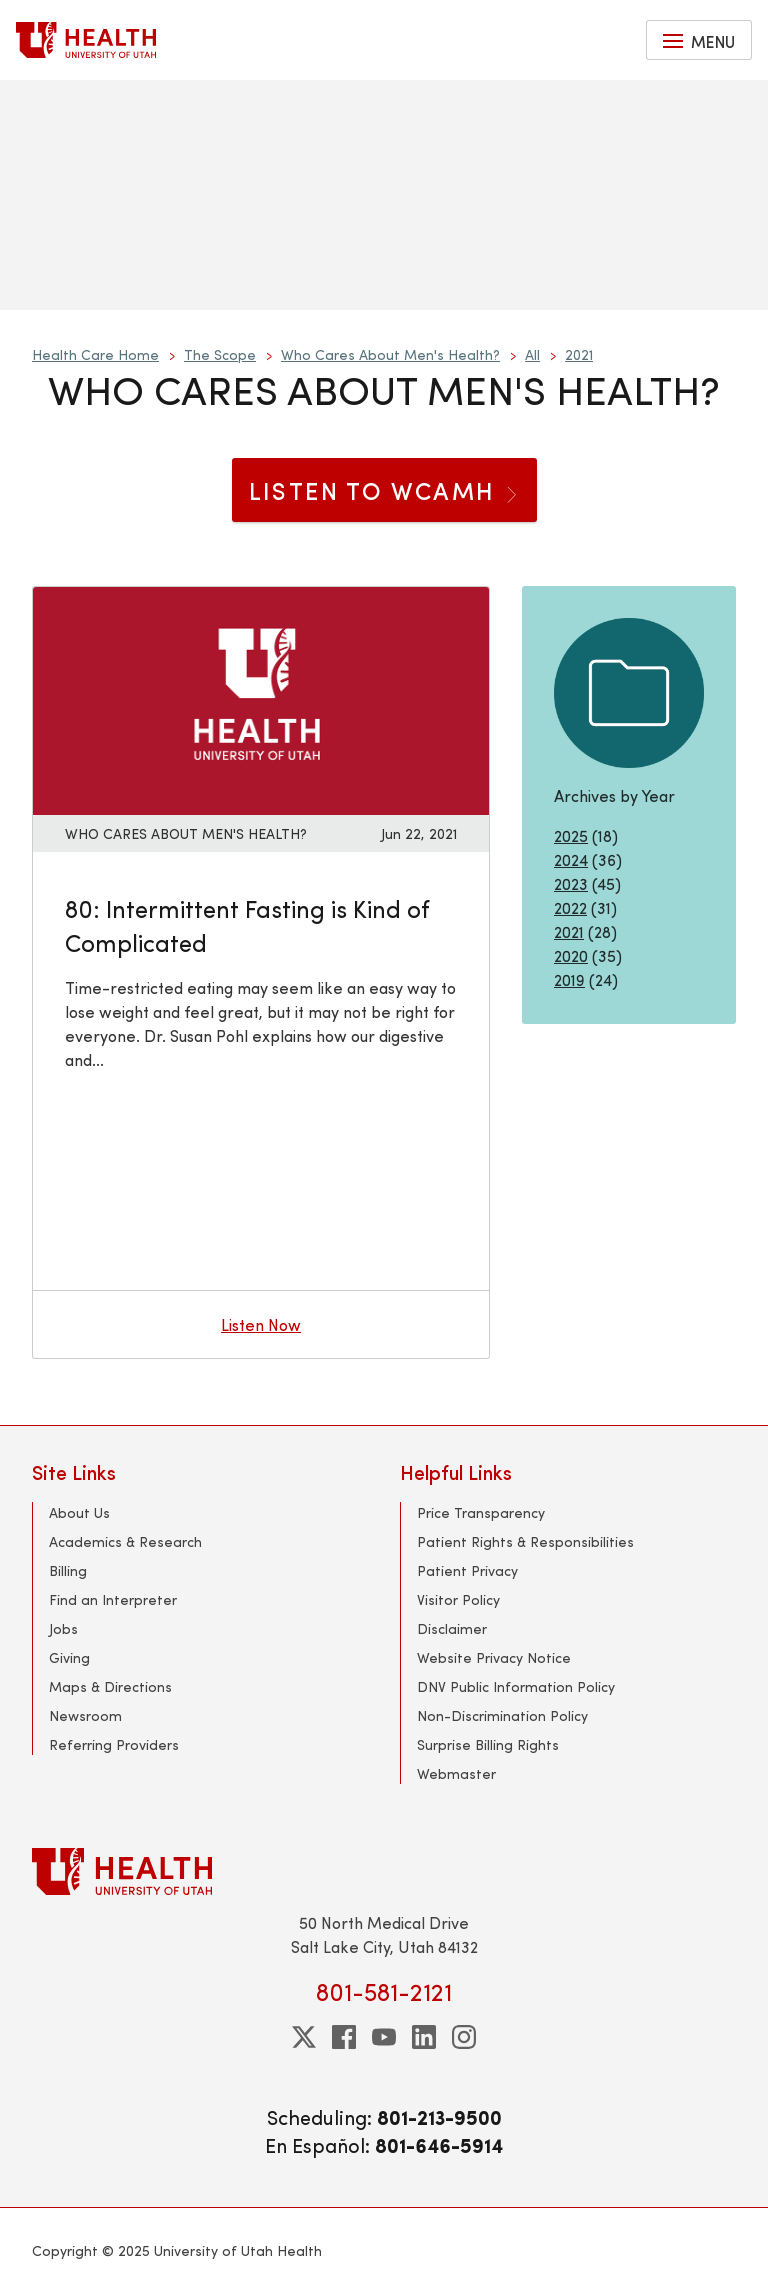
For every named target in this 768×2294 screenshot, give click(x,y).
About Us (79, 1512)
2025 (571, 835)
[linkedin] (424, 2037)
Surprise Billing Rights (488, 1744)
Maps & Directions (110, 1686)
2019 (569, 979)
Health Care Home (95, 354)
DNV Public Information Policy (516, 1686)
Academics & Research (125, 1541)
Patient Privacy (467, 1570)
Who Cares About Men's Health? (390, 354)
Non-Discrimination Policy (502, 1715)
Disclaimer (452, 1628)
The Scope (220, 354)
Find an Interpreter (113, 1599)
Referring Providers (114, 1744)
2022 (570, 907)
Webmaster (456, 1773)
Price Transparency (481, 1512)
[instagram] (464, 2037)
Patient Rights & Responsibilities (525, 1541)
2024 (571, 859)
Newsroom (85, 1715)
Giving (69, 1657)
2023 (571, 883)
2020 (571, 955)
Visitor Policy (458, 1599)
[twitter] (304, 2037)
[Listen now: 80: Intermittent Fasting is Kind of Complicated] (261, 698)
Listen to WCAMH (384, 490)
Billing (68, 1570)
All (532, 354)
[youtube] (384, 2037)
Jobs (63, 1628)
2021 (579, 354)
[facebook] (344, 2037)
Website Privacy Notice (494, 1657)
